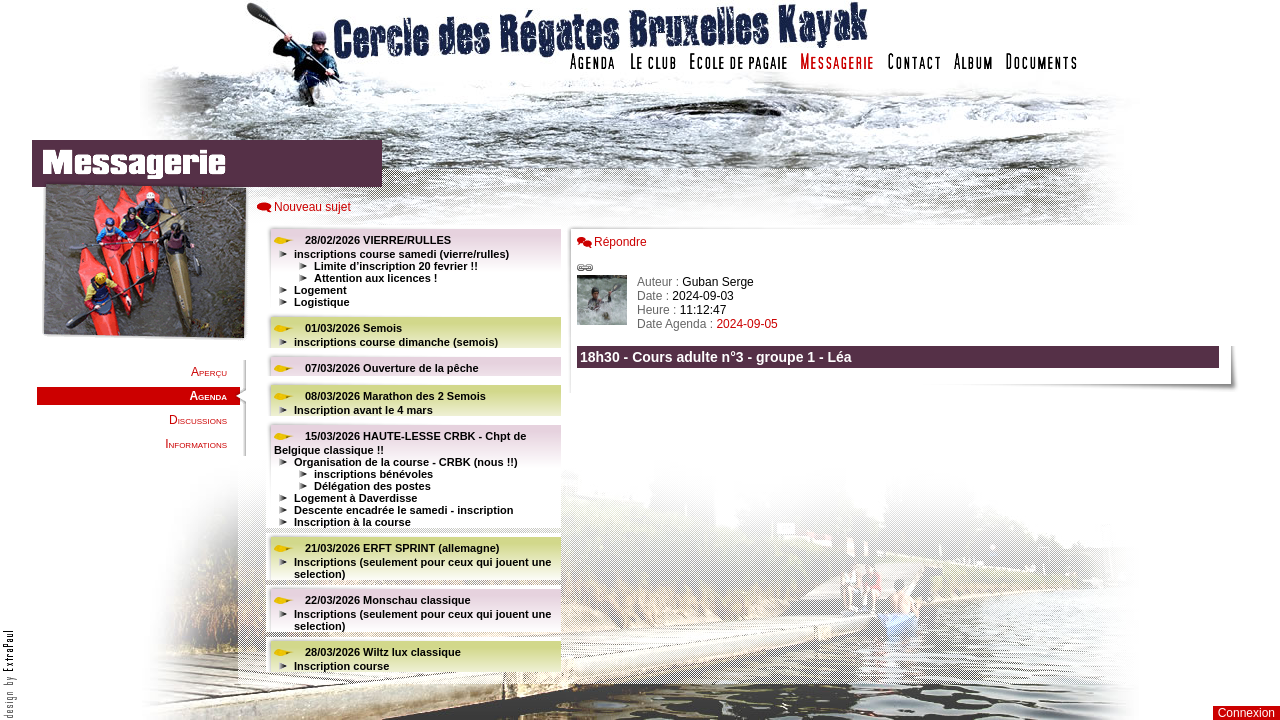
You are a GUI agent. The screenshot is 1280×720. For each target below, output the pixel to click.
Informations (196, 444)
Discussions (198, 420)
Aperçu (209, 372)
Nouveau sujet (312, 207)
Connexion (1246, 713)
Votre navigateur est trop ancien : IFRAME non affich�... (903, 450)
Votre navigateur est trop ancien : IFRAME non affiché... (411, 450)
